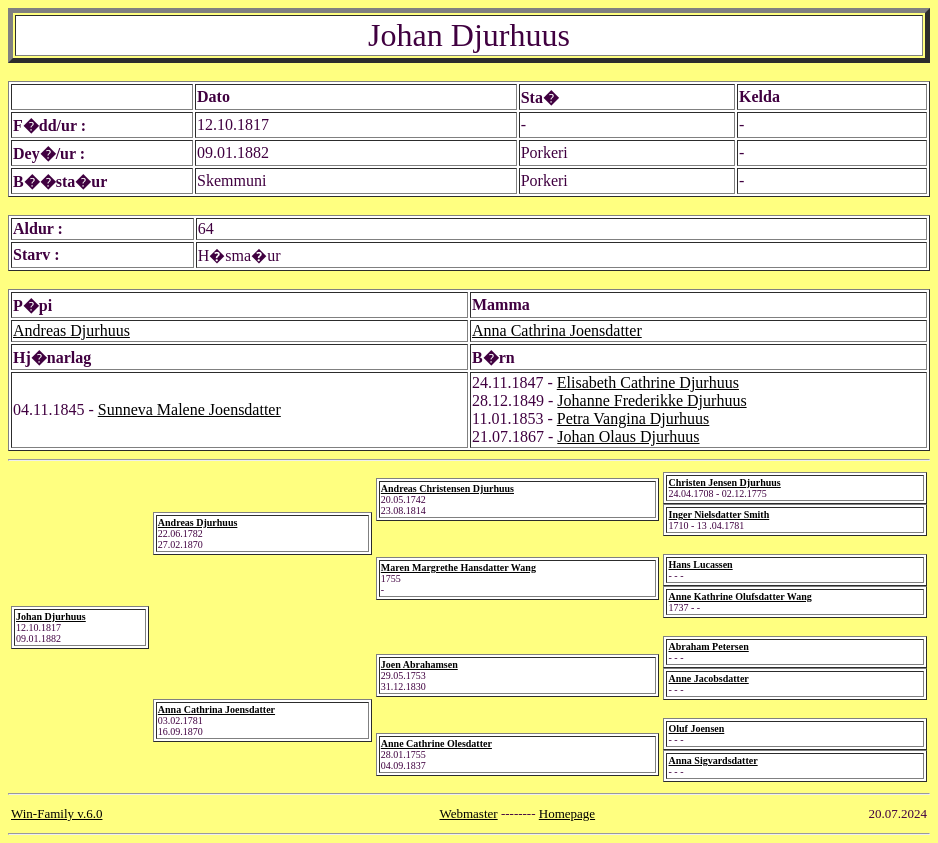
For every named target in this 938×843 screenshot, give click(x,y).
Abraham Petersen (708, 646)
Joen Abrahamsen (419, 664)
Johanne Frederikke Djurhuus (651, 400)
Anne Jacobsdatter (708, 678)
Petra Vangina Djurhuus (633, 418)
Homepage (567, 813)
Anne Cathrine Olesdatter (436, 743)
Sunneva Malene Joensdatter (189, 409)
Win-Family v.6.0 (56, 813)
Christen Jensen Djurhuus (724, 482)
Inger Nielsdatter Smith (718, 514)
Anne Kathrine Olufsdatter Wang (739, 596)
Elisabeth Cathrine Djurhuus (648, 382)
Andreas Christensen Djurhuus (447, 488)
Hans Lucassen (700, 564)
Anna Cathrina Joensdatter (557, 330)
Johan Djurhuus (51, 616)
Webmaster (468, 813)
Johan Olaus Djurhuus (628, 436)
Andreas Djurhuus (71, 330)
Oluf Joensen (696, 728)
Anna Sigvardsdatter (712, 760)
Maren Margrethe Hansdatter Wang (458, 567)
